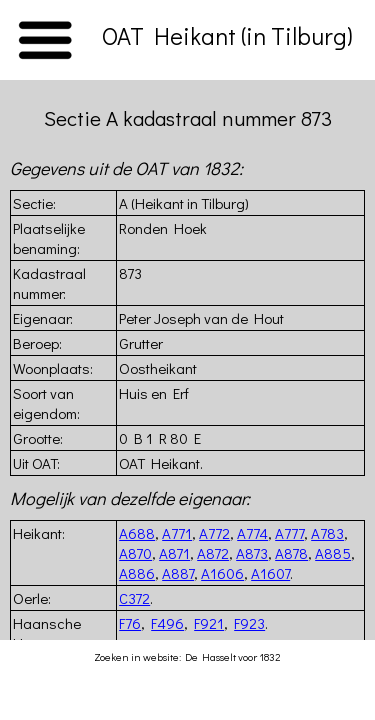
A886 (137, 573)
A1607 (270, 573)
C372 (134, 598)
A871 (174, 553)
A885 (333, 553)
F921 (209, 623)
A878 (291, 553)
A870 (135, 553)
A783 (327, 533)
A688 (137, 533)
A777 (289, 533)
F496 (167, 623)
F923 (249, 623)
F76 (130, 623)
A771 (177, 533)
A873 (252, 553)
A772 (214, 533)
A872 (213, 553)
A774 (252, 533)
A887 (178, 573)
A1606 (222, 573)
